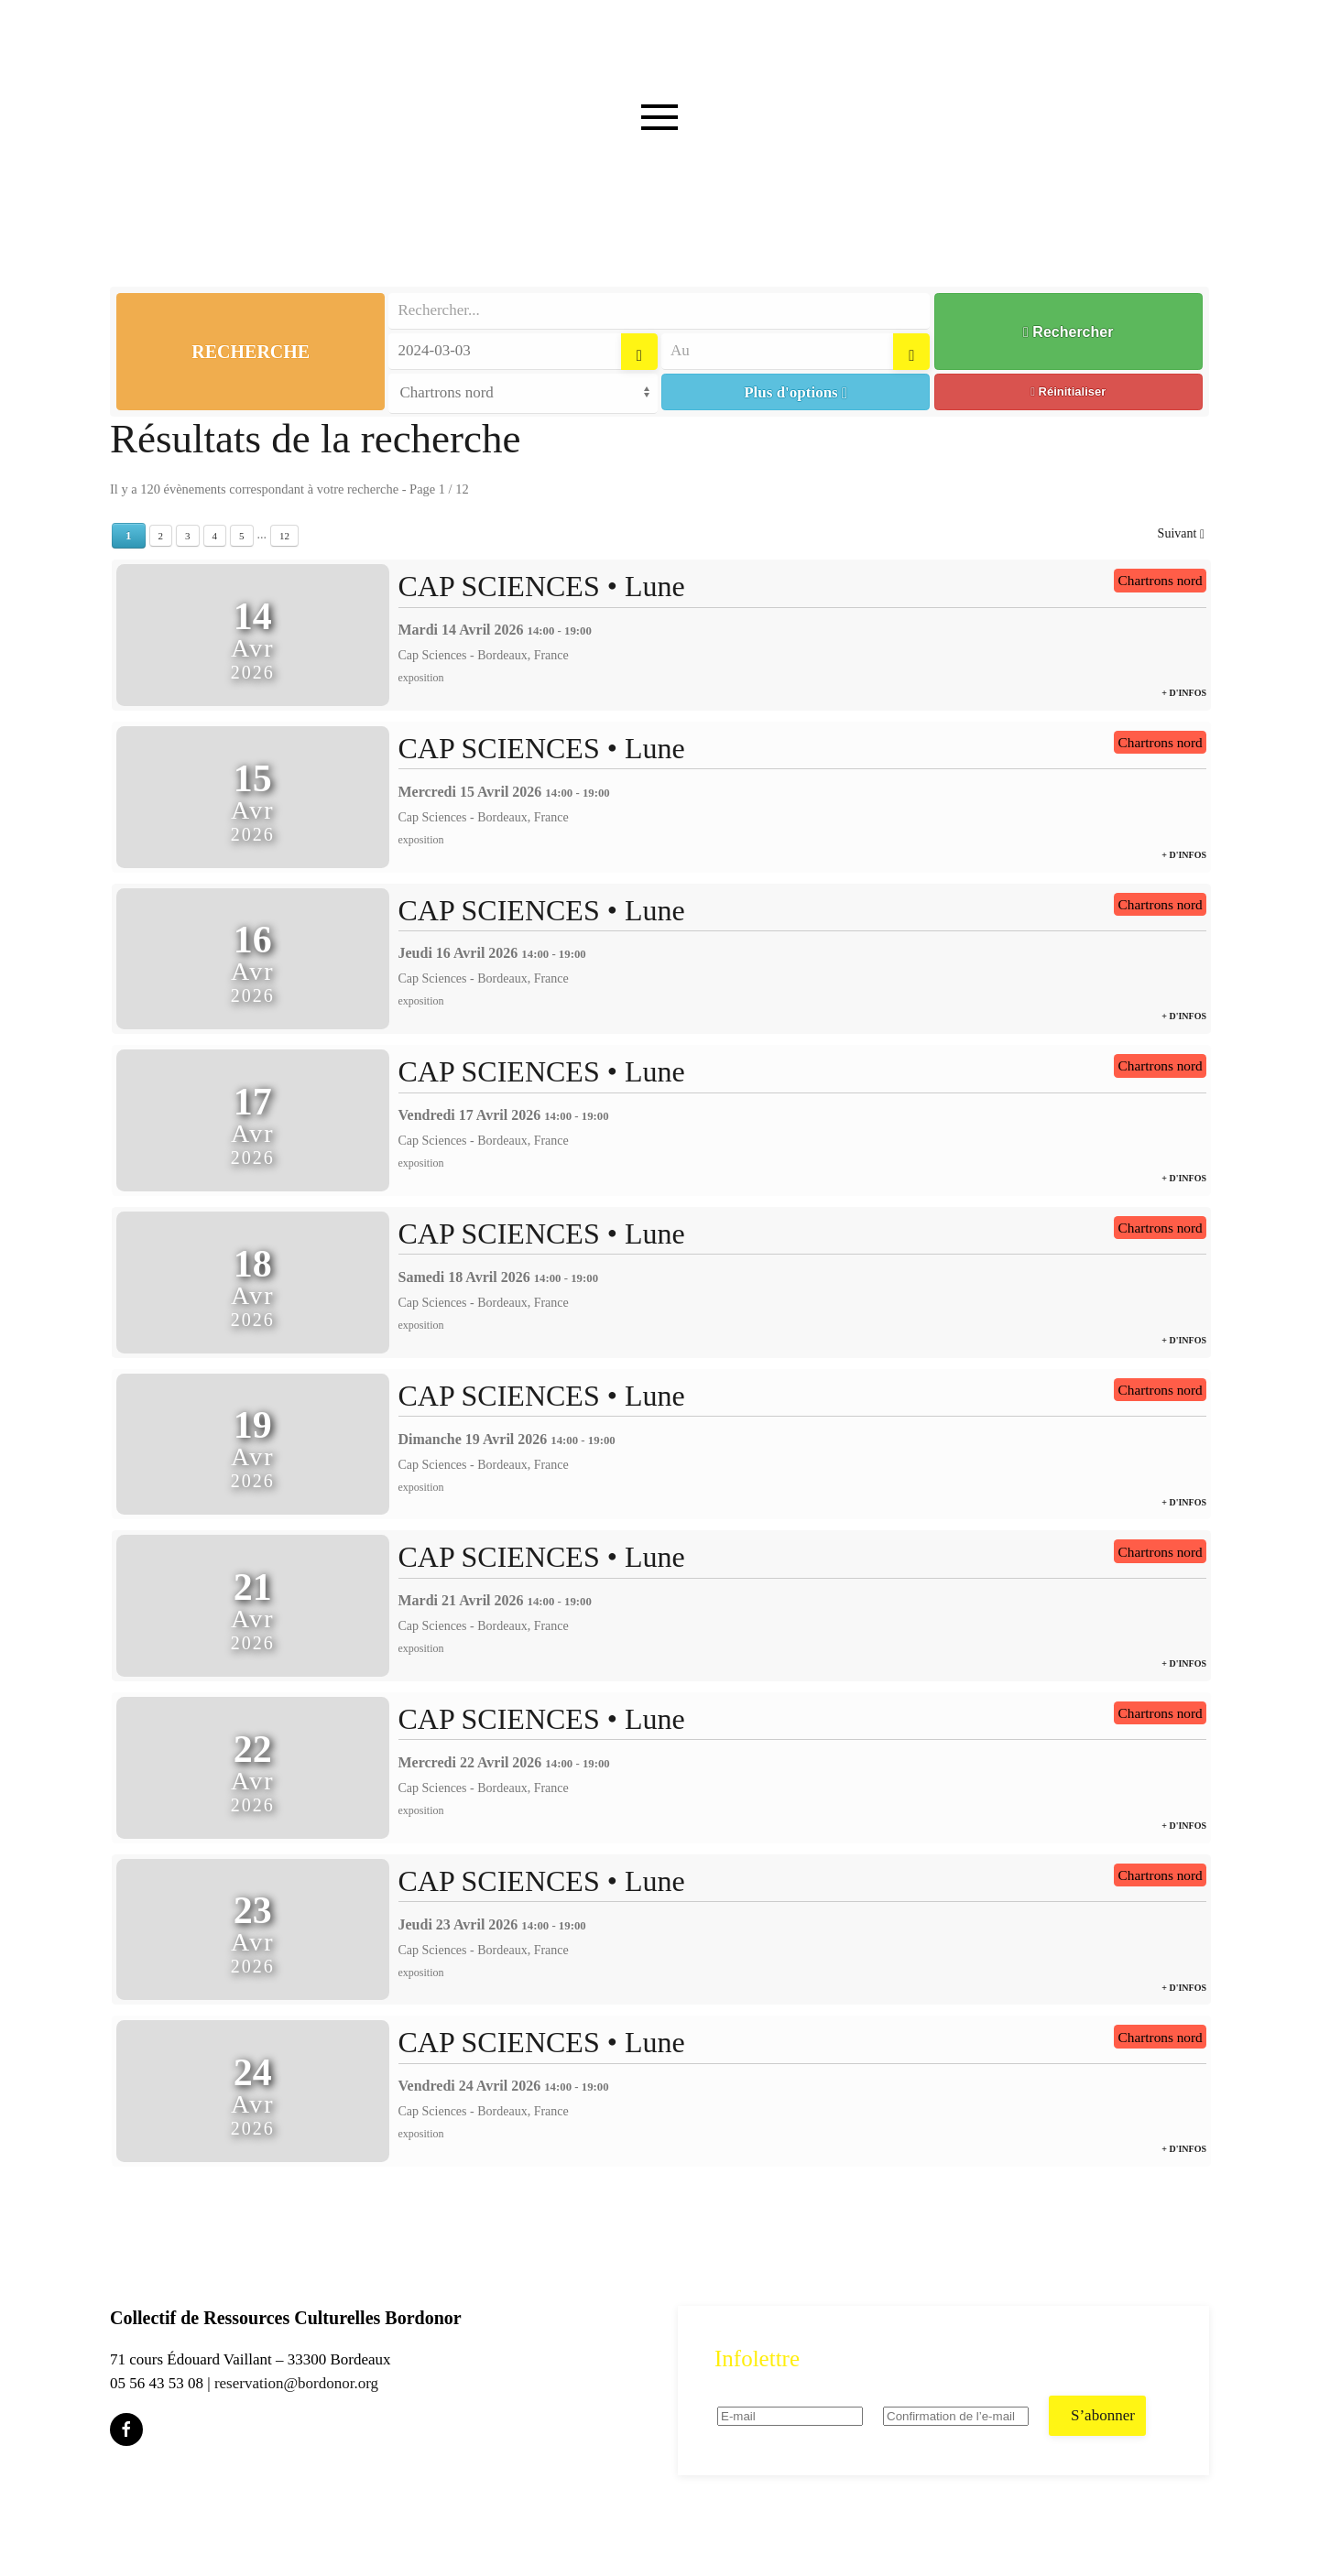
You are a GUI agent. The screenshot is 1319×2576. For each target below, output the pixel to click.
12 (284, 535)
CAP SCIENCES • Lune (541, 586)
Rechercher (1068, 332)
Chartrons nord (1160, 580)
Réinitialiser (1068, 391)
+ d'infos (1183, 693)
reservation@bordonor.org (296, 2383)
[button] (659, 154)
